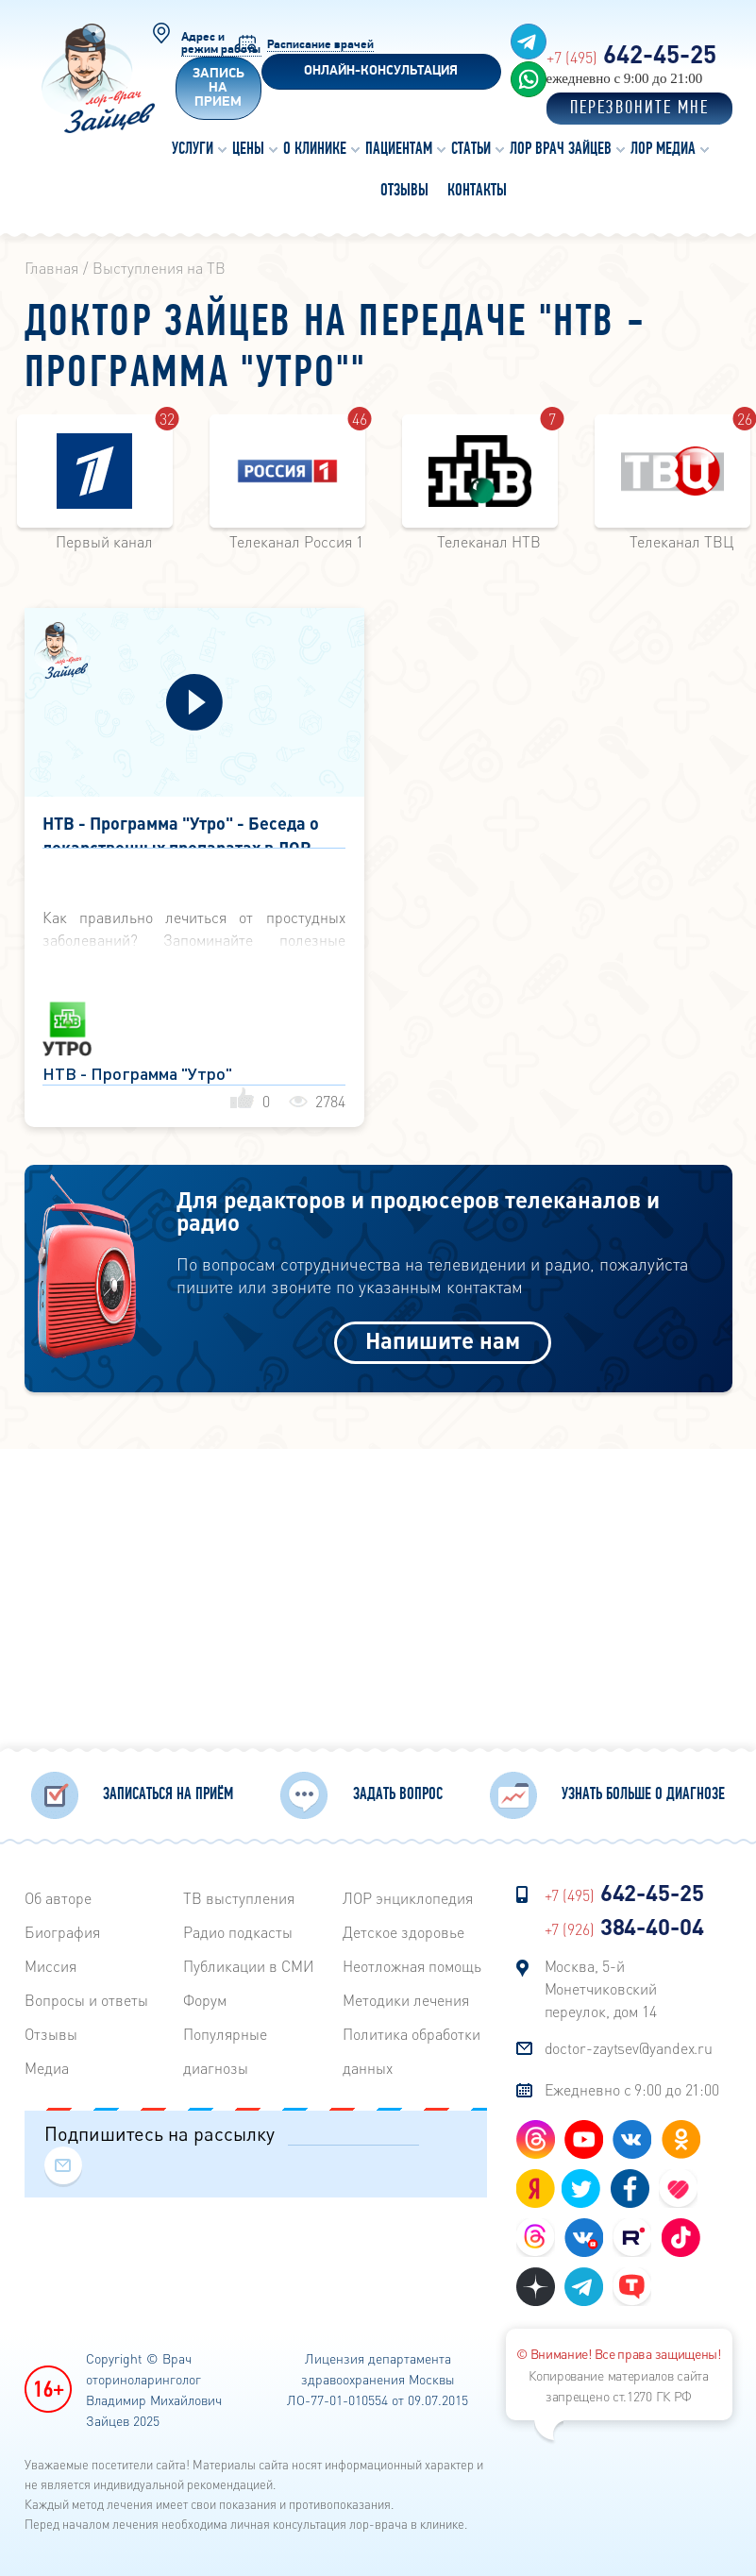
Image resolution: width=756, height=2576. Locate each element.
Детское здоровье (403, 1928)
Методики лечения (406, 1996)
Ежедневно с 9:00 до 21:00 (632, 2086)
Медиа (47, 2064)
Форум (205, 1996)
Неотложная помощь (412, 1962)
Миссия (50, 1962)
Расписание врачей (320, 45)
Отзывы (51, 2030)
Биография (62, 1928)
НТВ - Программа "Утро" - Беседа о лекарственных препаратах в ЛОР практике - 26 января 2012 (180, 830)
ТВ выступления (238, 1894)
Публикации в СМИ (248, 1962)
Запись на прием (218, 88)
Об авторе (58, 1894)
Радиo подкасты (238, 1928)
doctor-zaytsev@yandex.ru (629, 2044)
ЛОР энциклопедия (408, 1894)
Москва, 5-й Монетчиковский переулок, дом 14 (601, 1984)
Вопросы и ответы (86, 1996)
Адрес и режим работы (220, 43)
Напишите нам (442, 1340)
